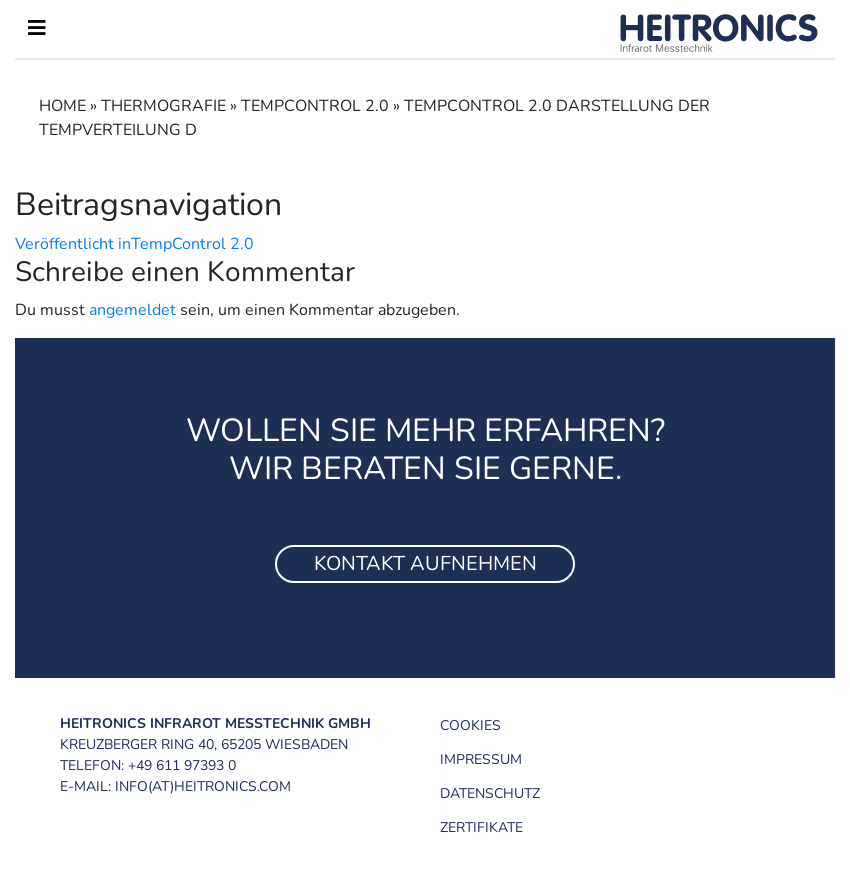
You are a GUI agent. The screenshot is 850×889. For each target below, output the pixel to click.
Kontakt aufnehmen (425, 563)
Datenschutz (490, 793)
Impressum (481, 759)
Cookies (470, 725)
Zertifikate (481, 827)
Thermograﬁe (163, 106)
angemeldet (132, 310)
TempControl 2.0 (315, 106)
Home (62, 106)
